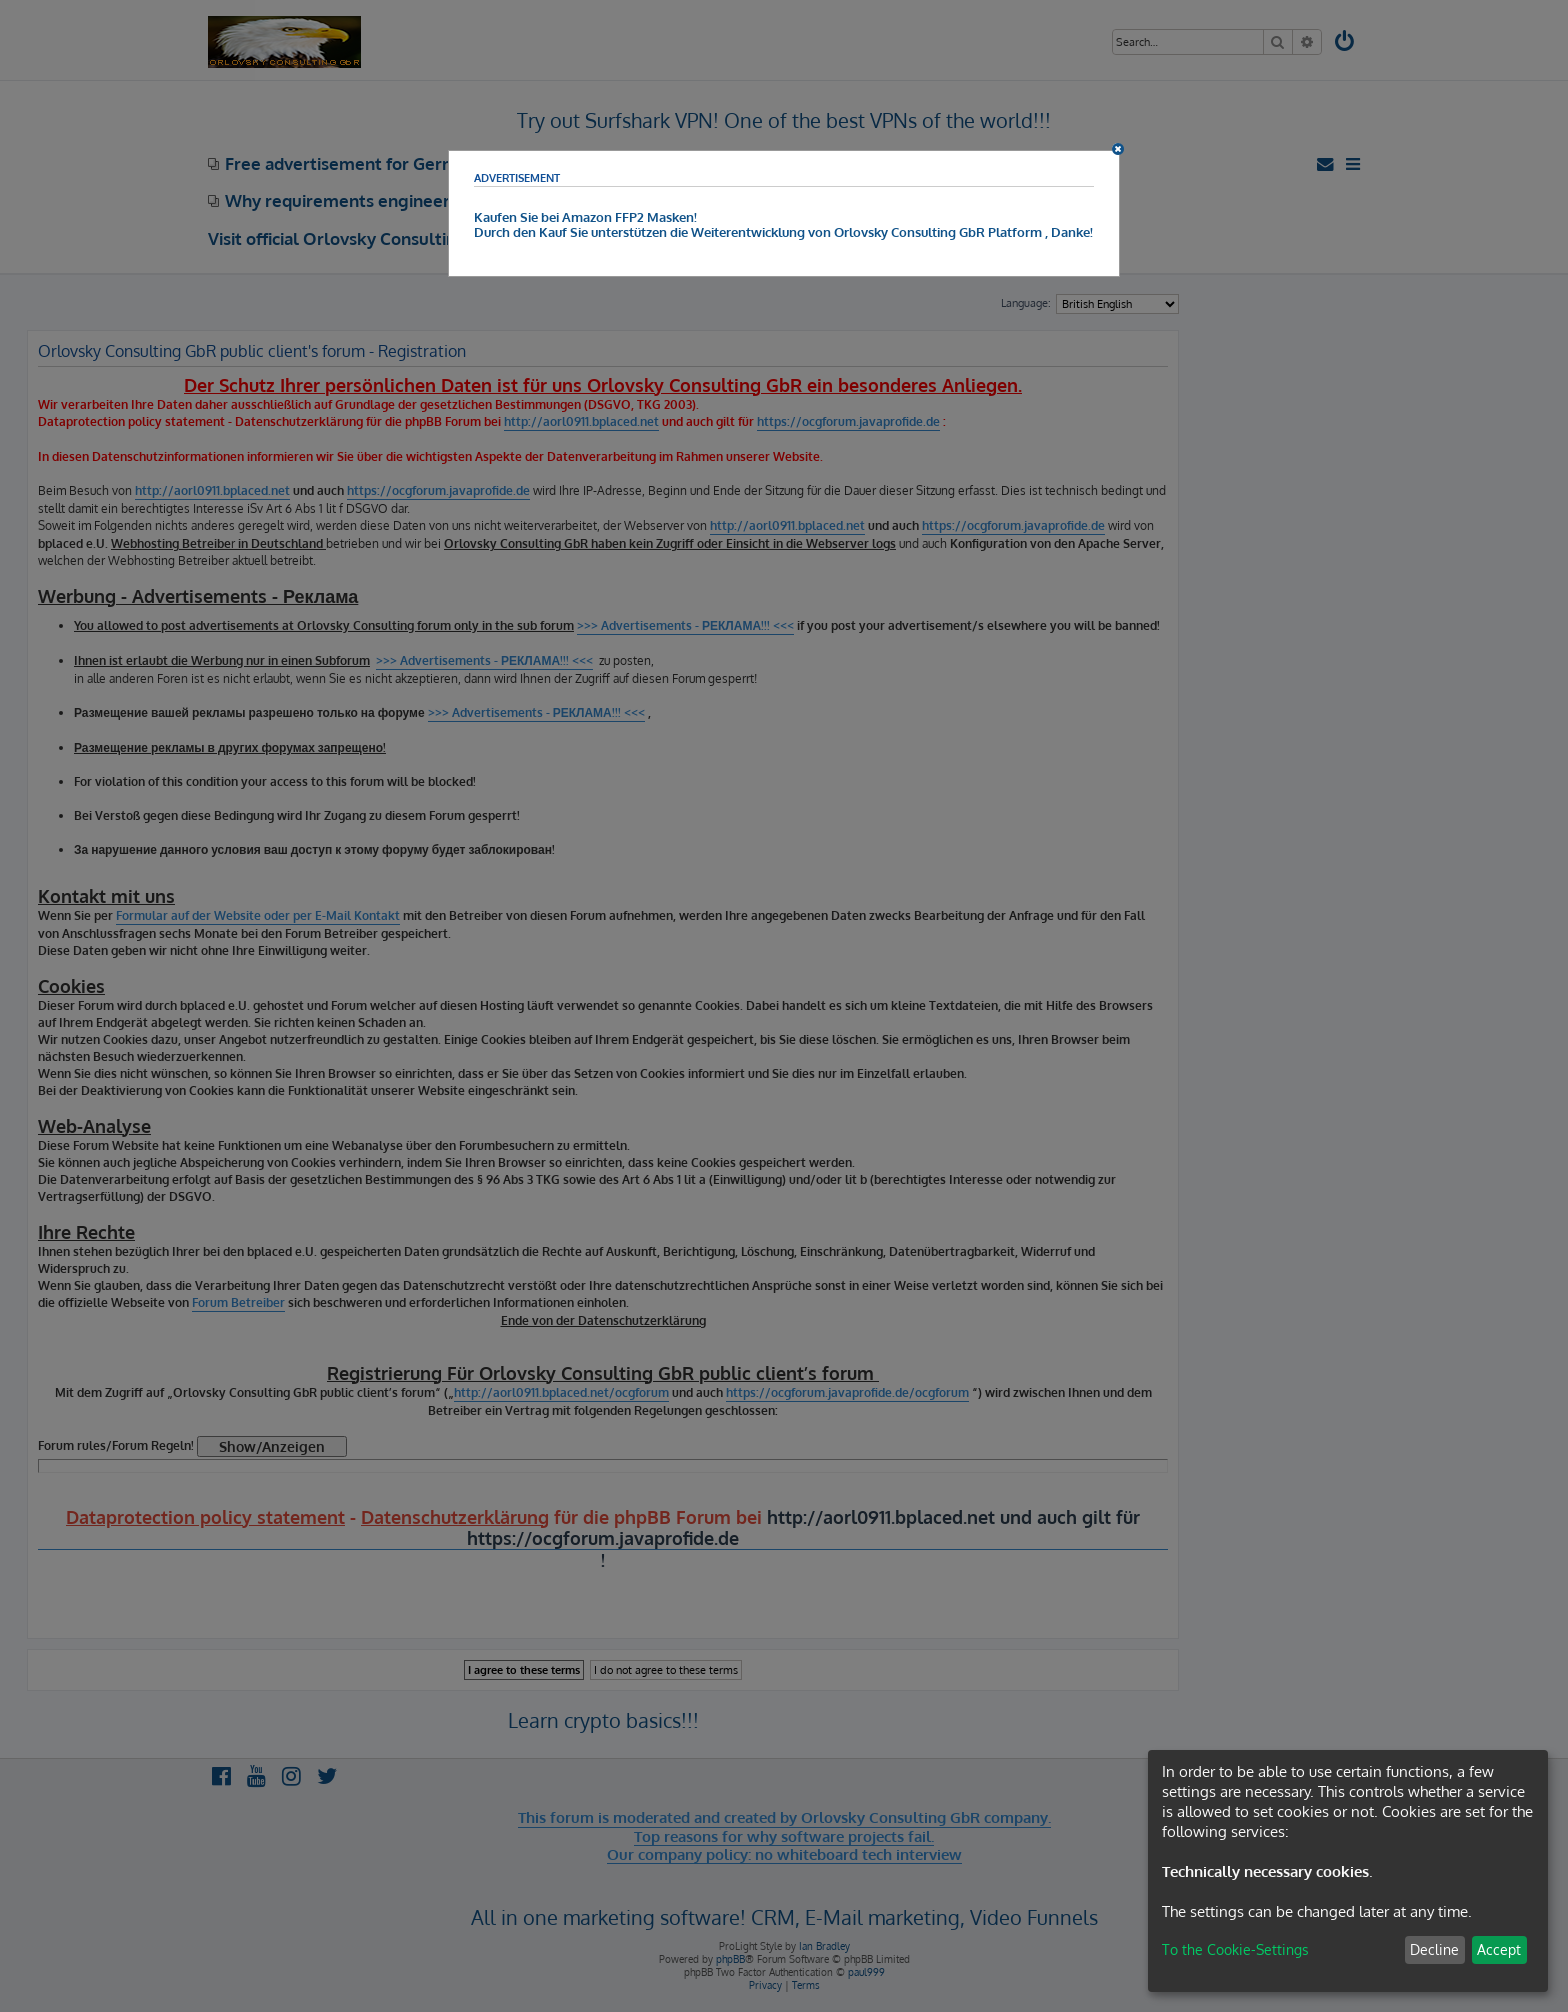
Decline (1434, 1949)
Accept (1499, 1949)
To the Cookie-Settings (1235, 1949)
